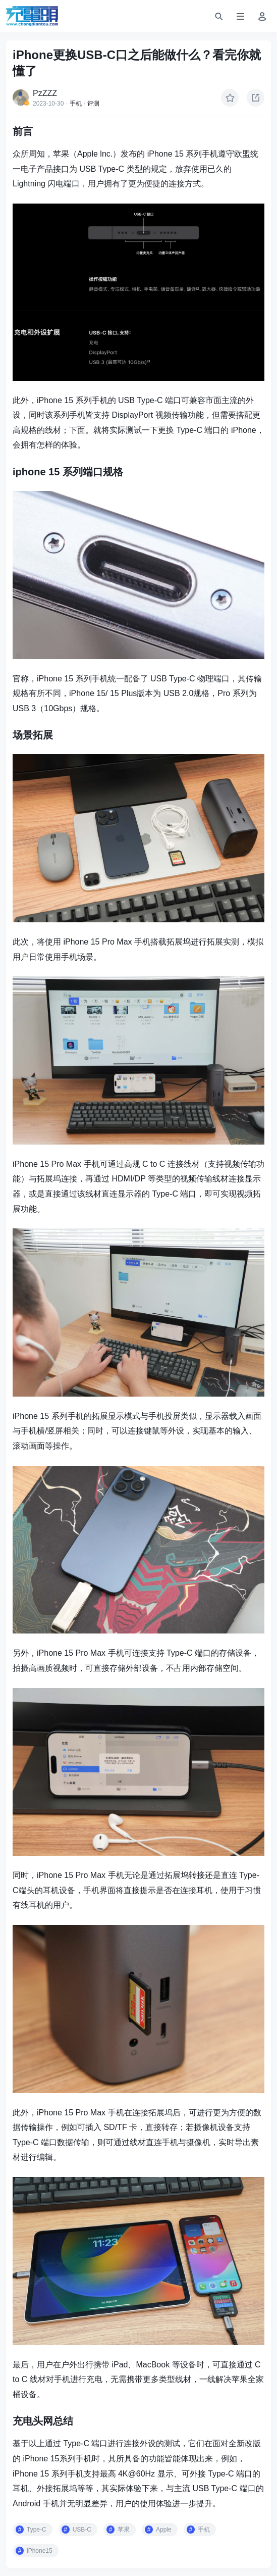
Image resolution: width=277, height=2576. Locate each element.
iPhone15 (39, 2550)
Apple (164, 2529)
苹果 (124, 2529)
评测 (93, 103)
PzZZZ (45, 93)
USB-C (82, 2529)
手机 (76, 103)
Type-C (36, 2529)
